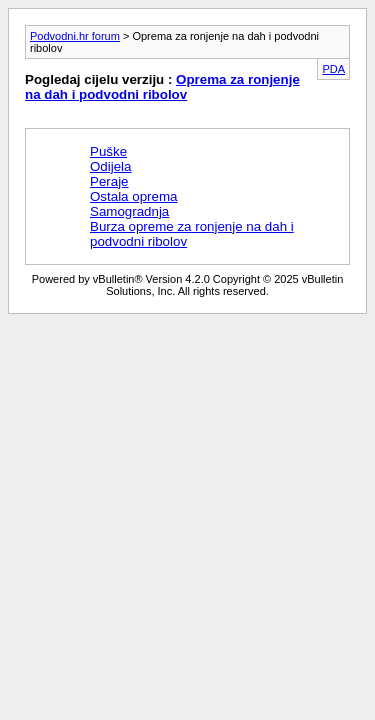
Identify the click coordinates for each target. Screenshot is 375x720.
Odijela (111, 166)
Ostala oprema (133, 196)
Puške (108, 151)
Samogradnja (129, 211)
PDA (333, 69)
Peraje (109, 181)
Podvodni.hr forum (75, 36)
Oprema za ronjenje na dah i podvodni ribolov (162, 87)
